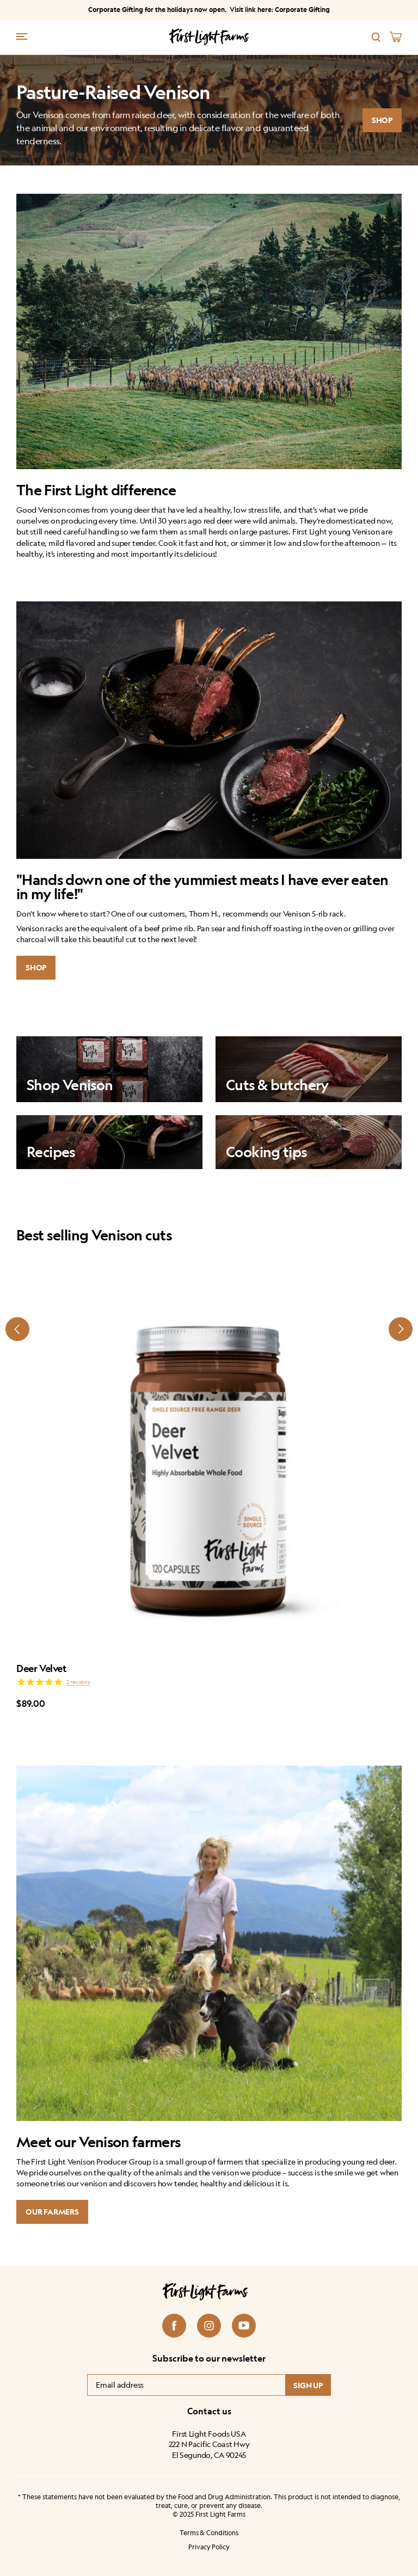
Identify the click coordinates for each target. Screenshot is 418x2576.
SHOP (382, 120)
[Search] (376, 37)
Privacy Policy (208, 2547)
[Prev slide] (17, 1329)
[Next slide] (401, 1329)
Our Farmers (52, 2211)
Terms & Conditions (209, 2533)
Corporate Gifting (302, 9)
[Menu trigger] (21, 36)
